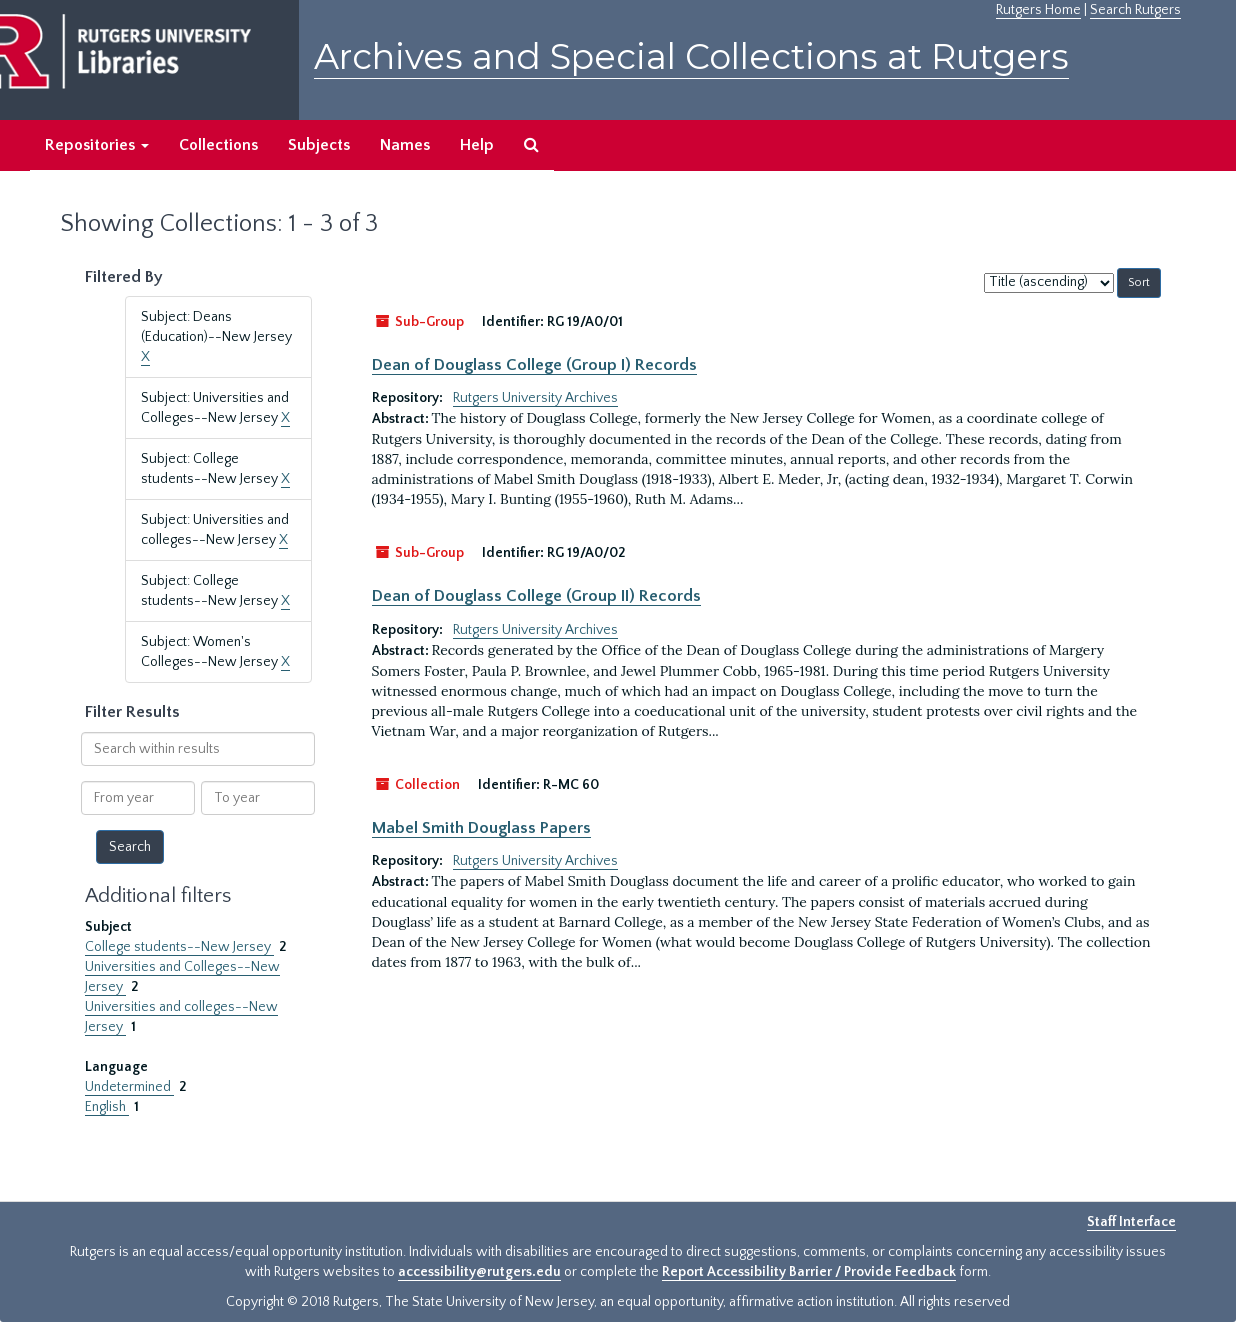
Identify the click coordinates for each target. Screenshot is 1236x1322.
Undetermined (129, 1087)
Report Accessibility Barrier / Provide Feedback (809, 1272)
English (107, 1107)
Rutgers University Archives (535, 398)
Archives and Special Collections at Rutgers (691, 56)
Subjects (319, 145)
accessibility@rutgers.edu (479, 1272)
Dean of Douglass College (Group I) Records (534, 365)
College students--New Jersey (179, 947)
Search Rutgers (1135, 10)
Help (477, 145)
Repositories (97, 145)
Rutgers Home (1038, 10)
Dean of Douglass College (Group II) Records (536, 596)
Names (405, 145)
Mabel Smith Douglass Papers (481, 828)
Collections (218, 145)
